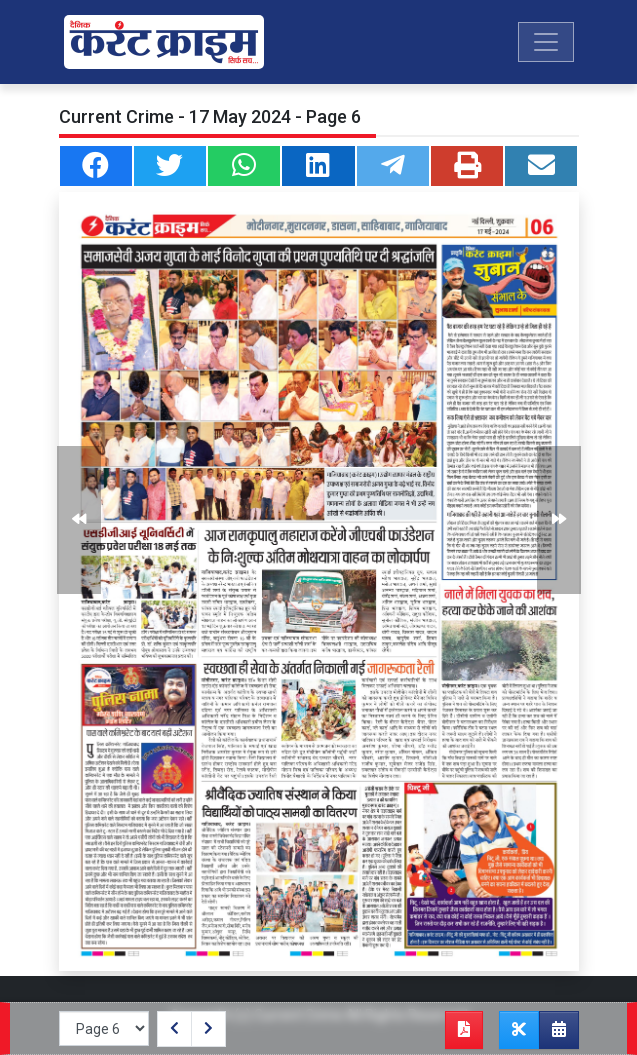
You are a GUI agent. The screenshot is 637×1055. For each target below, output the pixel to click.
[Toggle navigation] (546, 42)
